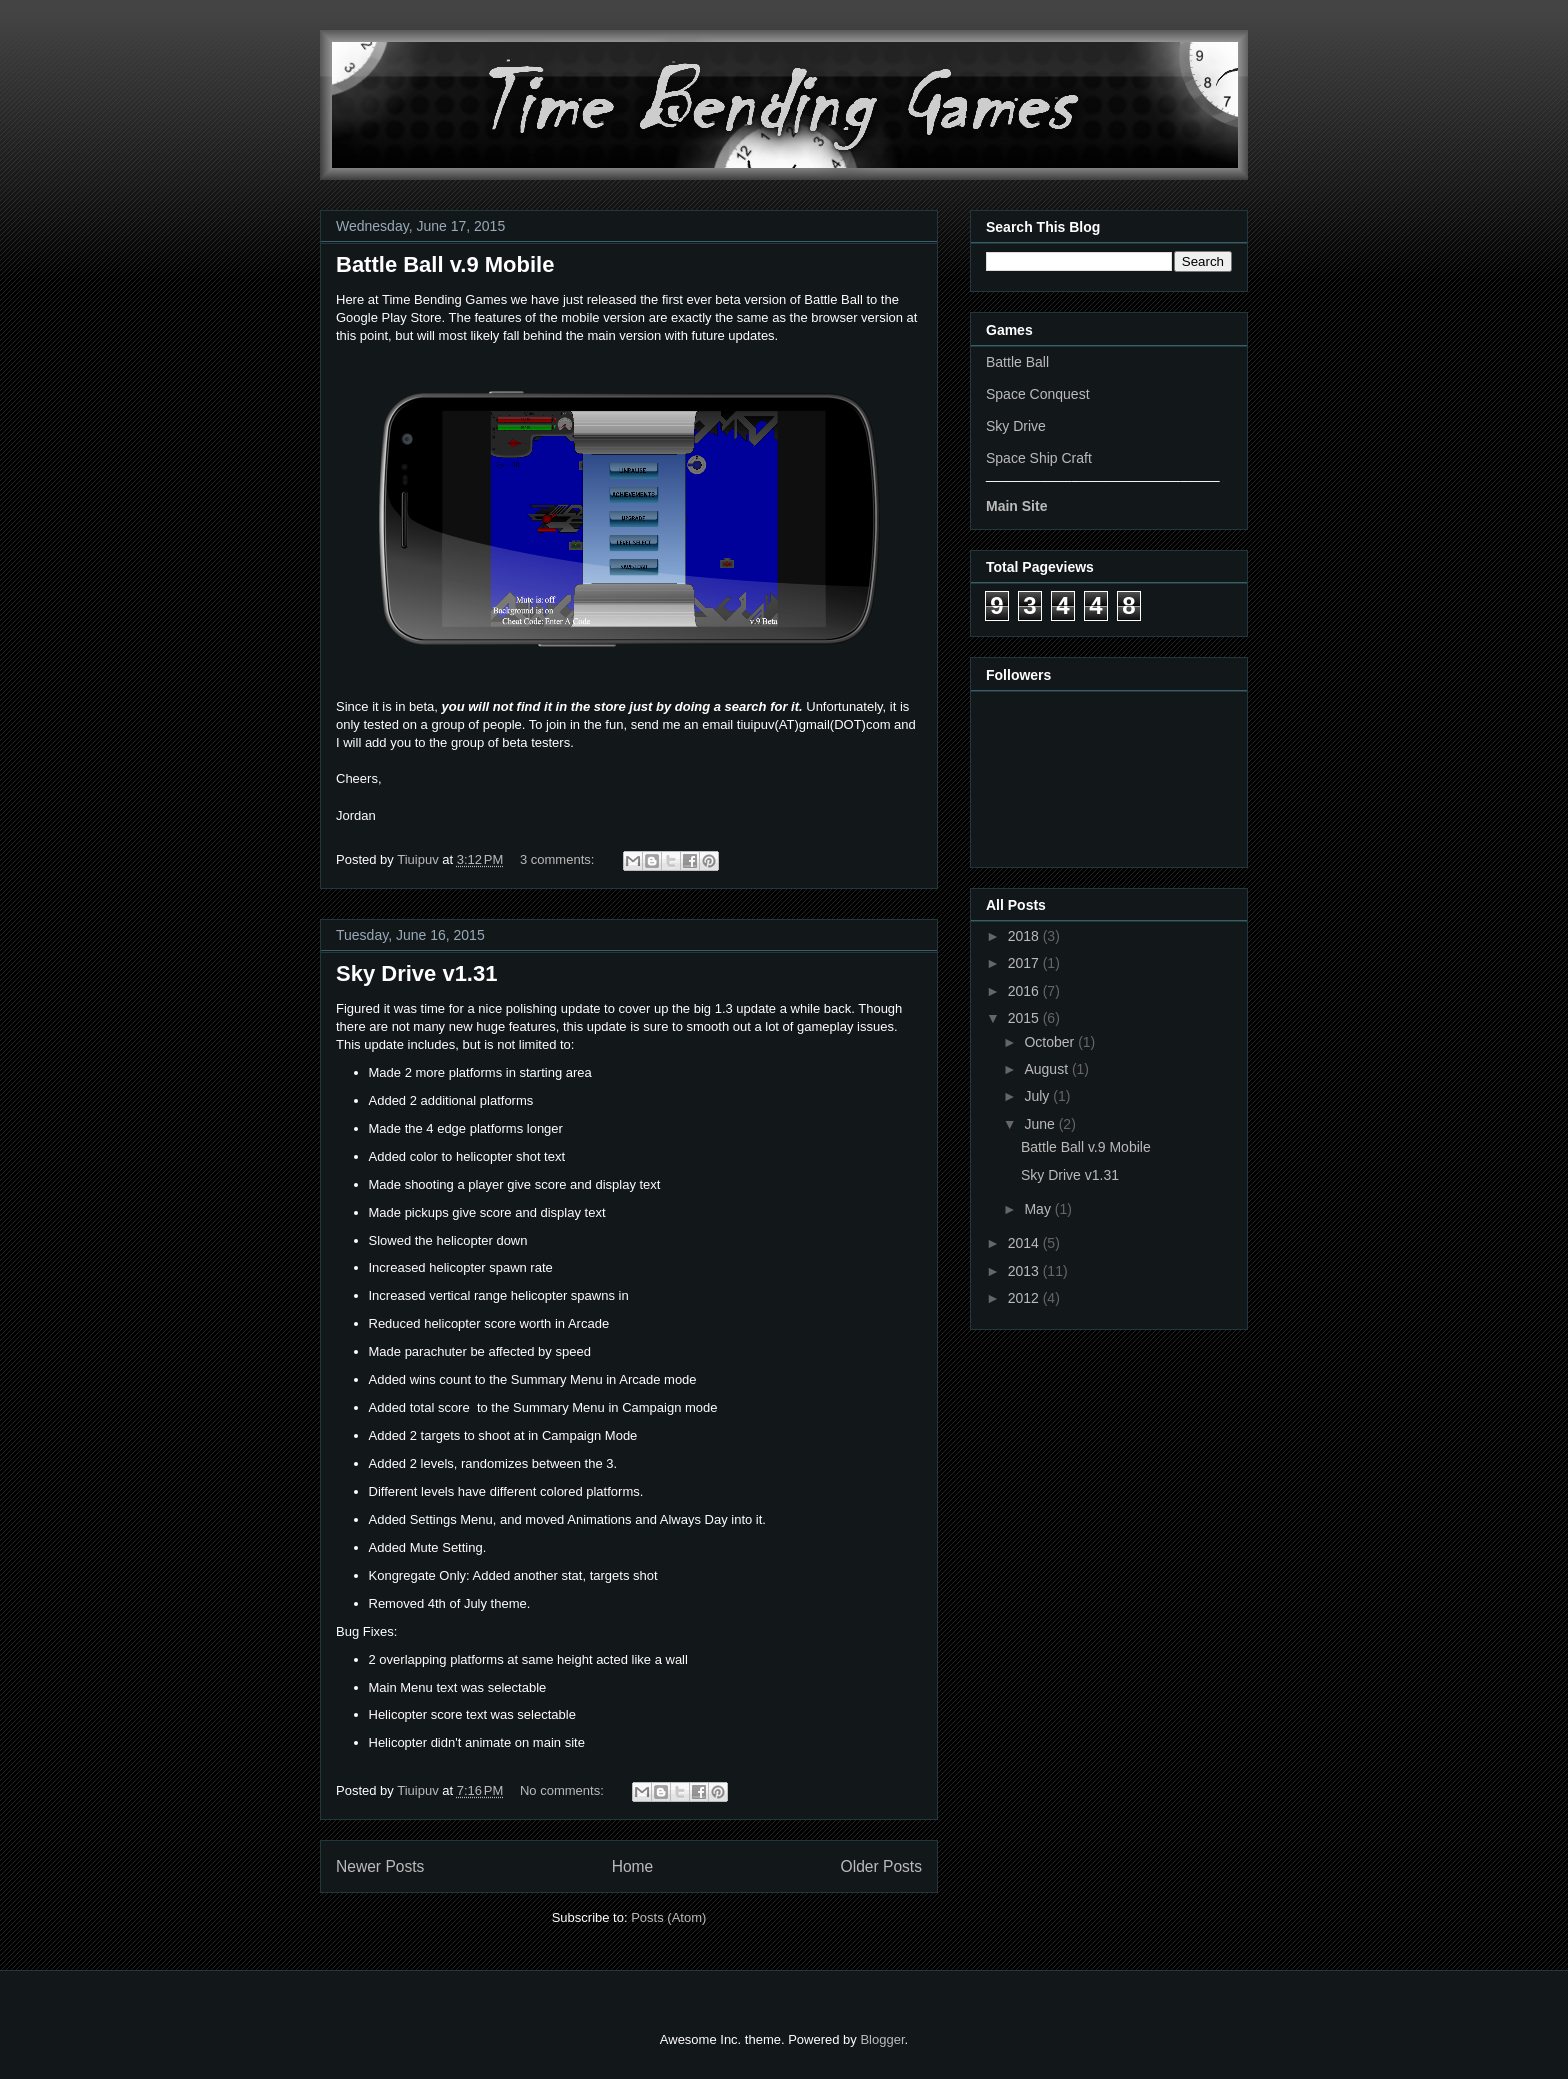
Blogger (882, 2039)
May (1039, 1209)
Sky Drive (1016, 426)
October (1051, 1042)
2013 (1025, 1271)
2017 (1025, 963)
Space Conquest (1038, 394)
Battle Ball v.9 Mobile (445, 264)
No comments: (563, 1790)
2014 (1025, 1243)
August (1047, 1069)
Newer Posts (380, 1866)
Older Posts (881, 1866)
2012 (1025, 1298)
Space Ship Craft (1039, 458)
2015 (1025, 1018)
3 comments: (559, 859)
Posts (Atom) (668, 1917)
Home (633, 1866)
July (1038, 1096)
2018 (1025, 936)
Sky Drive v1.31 (416, 973)
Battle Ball (1017, 362)
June (1041, 1124)
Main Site (1016, 506)
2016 (1025, 991)
